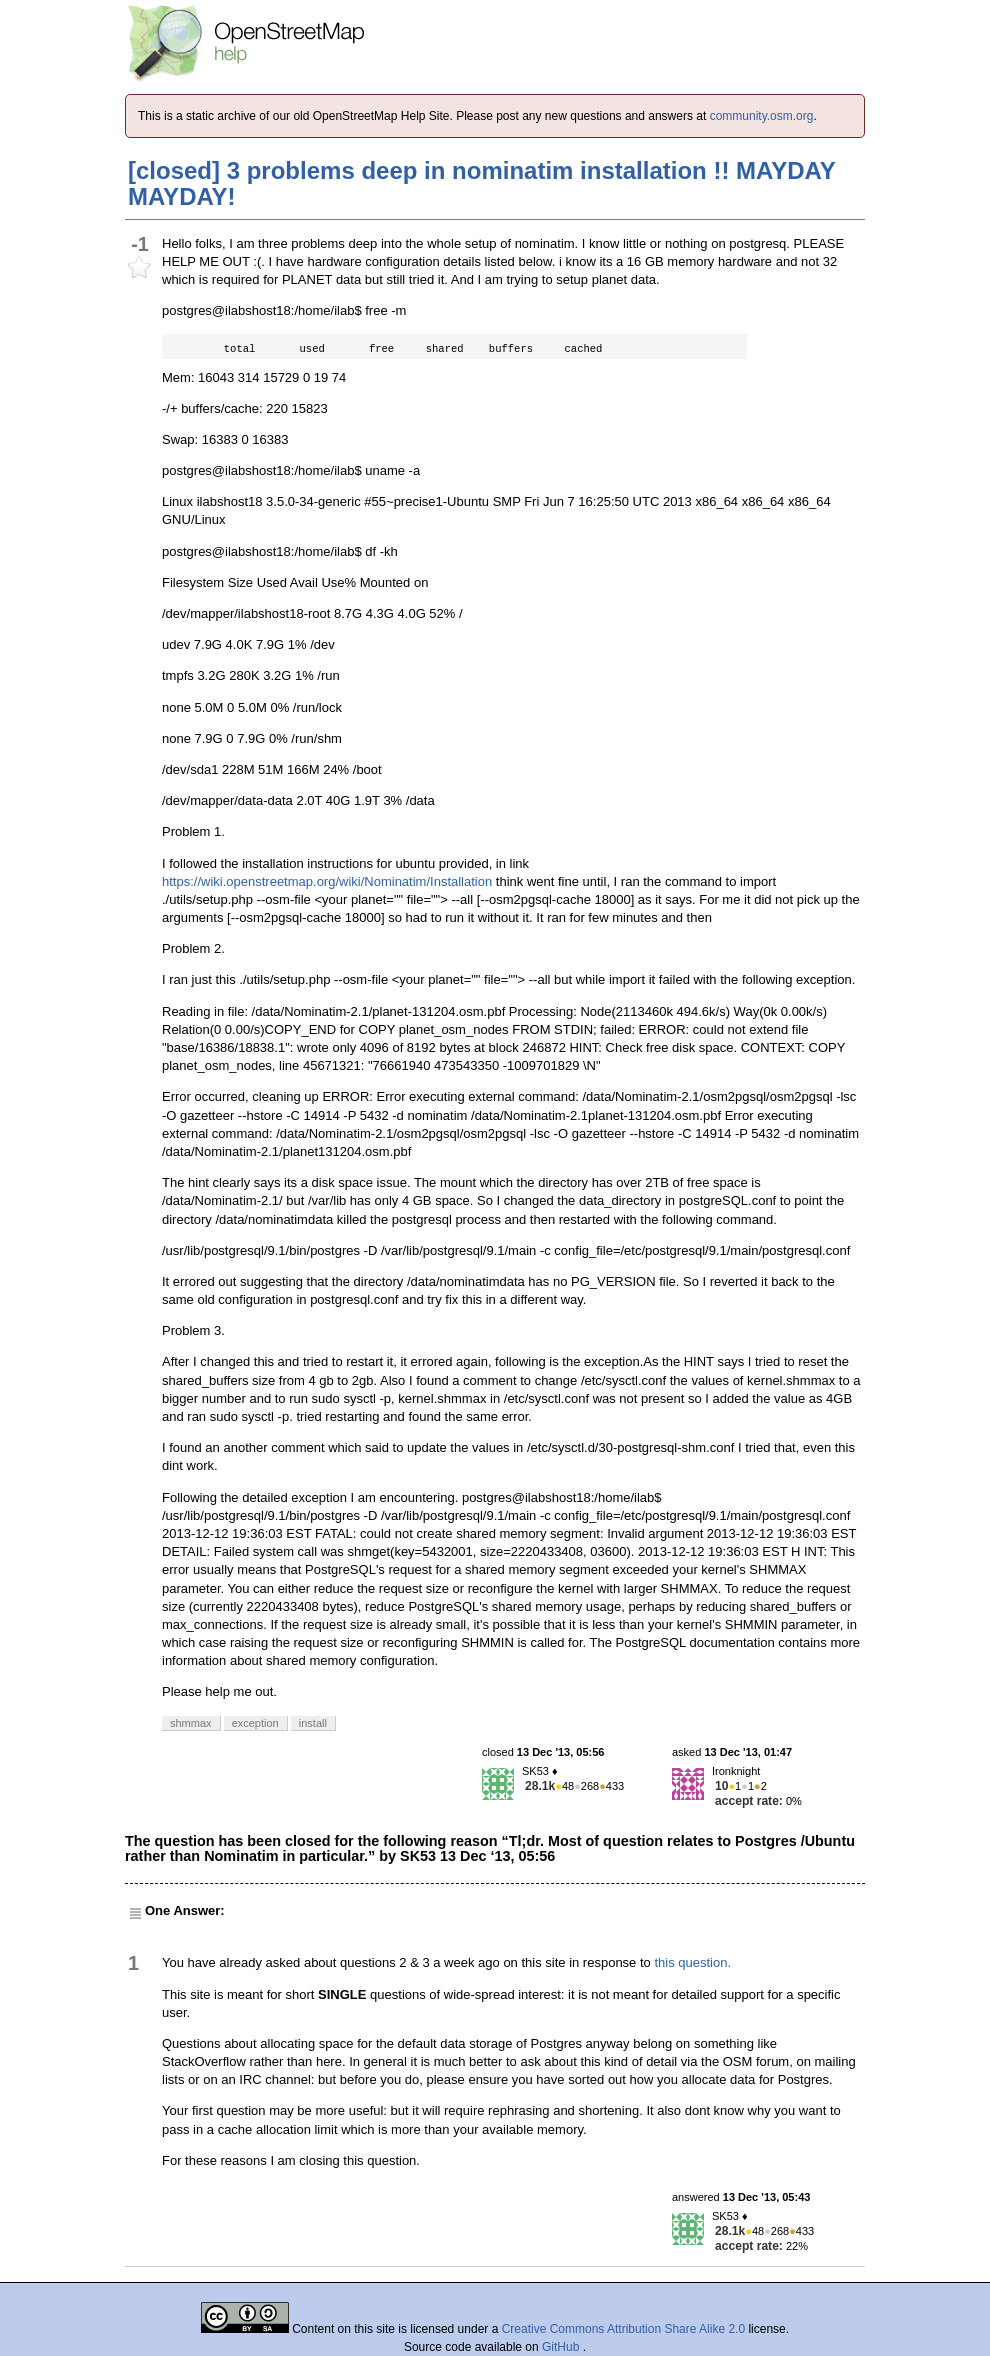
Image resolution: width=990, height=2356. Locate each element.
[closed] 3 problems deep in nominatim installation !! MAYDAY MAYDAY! (481, 183)
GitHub (562, 2347)
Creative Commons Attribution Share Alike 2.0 (623, 2329)
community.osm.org (762, 116)
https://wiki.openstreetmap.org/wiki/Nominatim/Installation (327, 881)
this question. (692, 1962)
